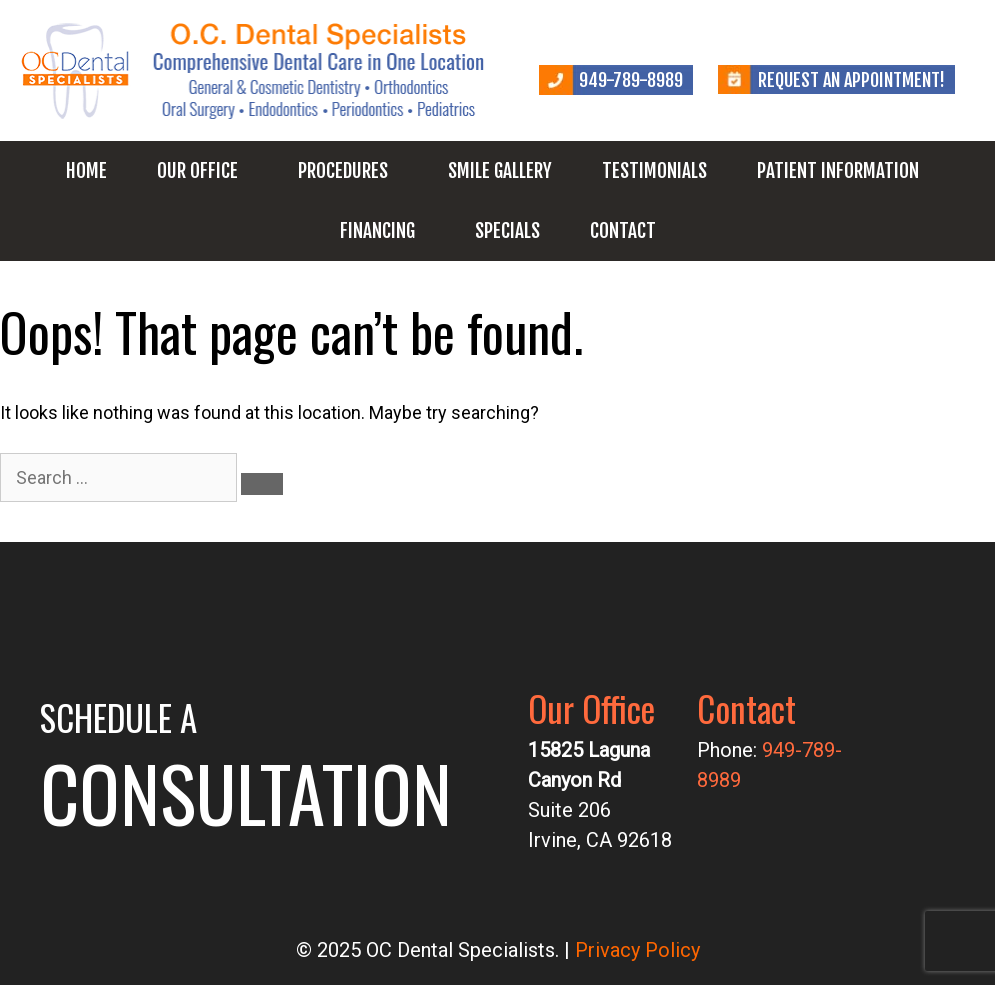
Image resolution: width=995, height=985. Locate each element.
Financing (377, 231)
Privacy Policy (637, 950)
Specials (507, 231)
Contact (623, 231)
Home (86, 171)
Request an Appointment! (851, 80)
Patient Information (838, 171)
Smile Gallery (500, 171)
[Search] (262, 484)
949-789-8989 (631, 80)
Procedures (343, 171)
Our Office (197, 171)
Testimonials (654, 171)
